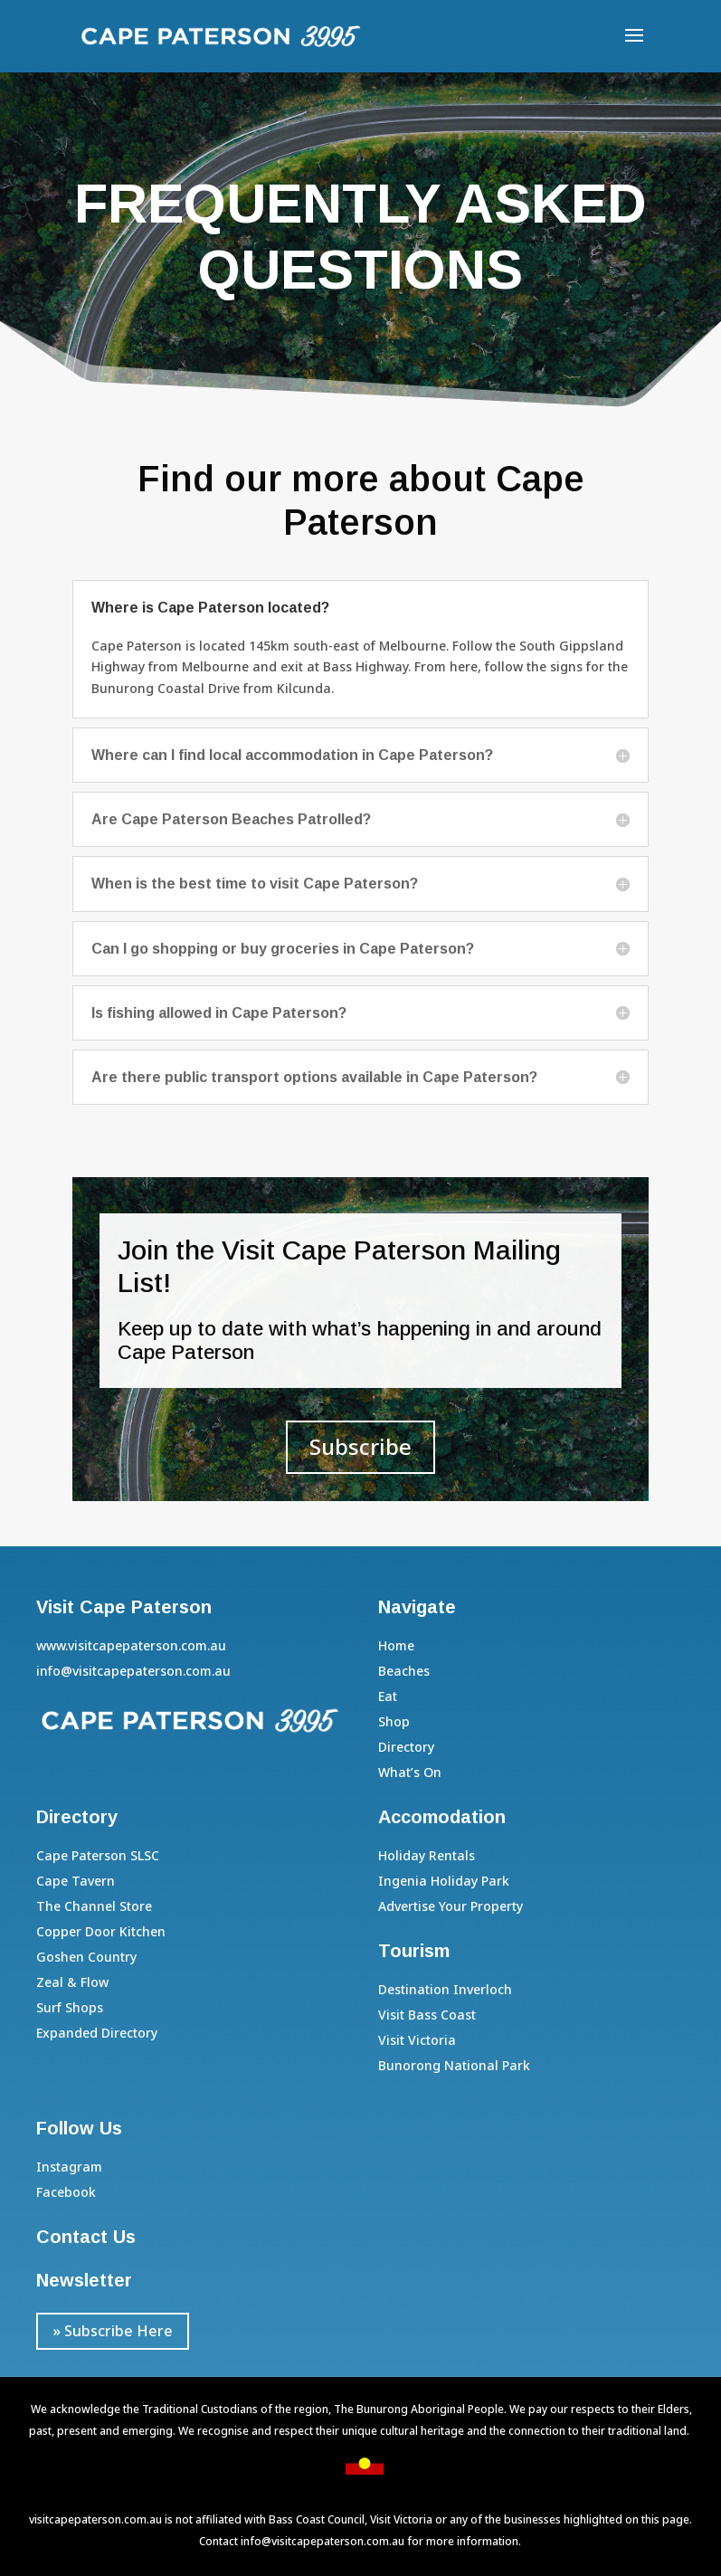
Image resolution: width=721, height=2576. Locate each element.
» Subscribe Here (112, 2331)
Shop (394, 1721)
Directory (406, 1746)
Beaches (404, 1670)
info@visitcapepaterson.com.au (322, 2541)
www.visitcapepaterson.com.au (131, 1645)
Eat (387, 1696)
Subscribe (360, 1446)
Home (396, 1645)
